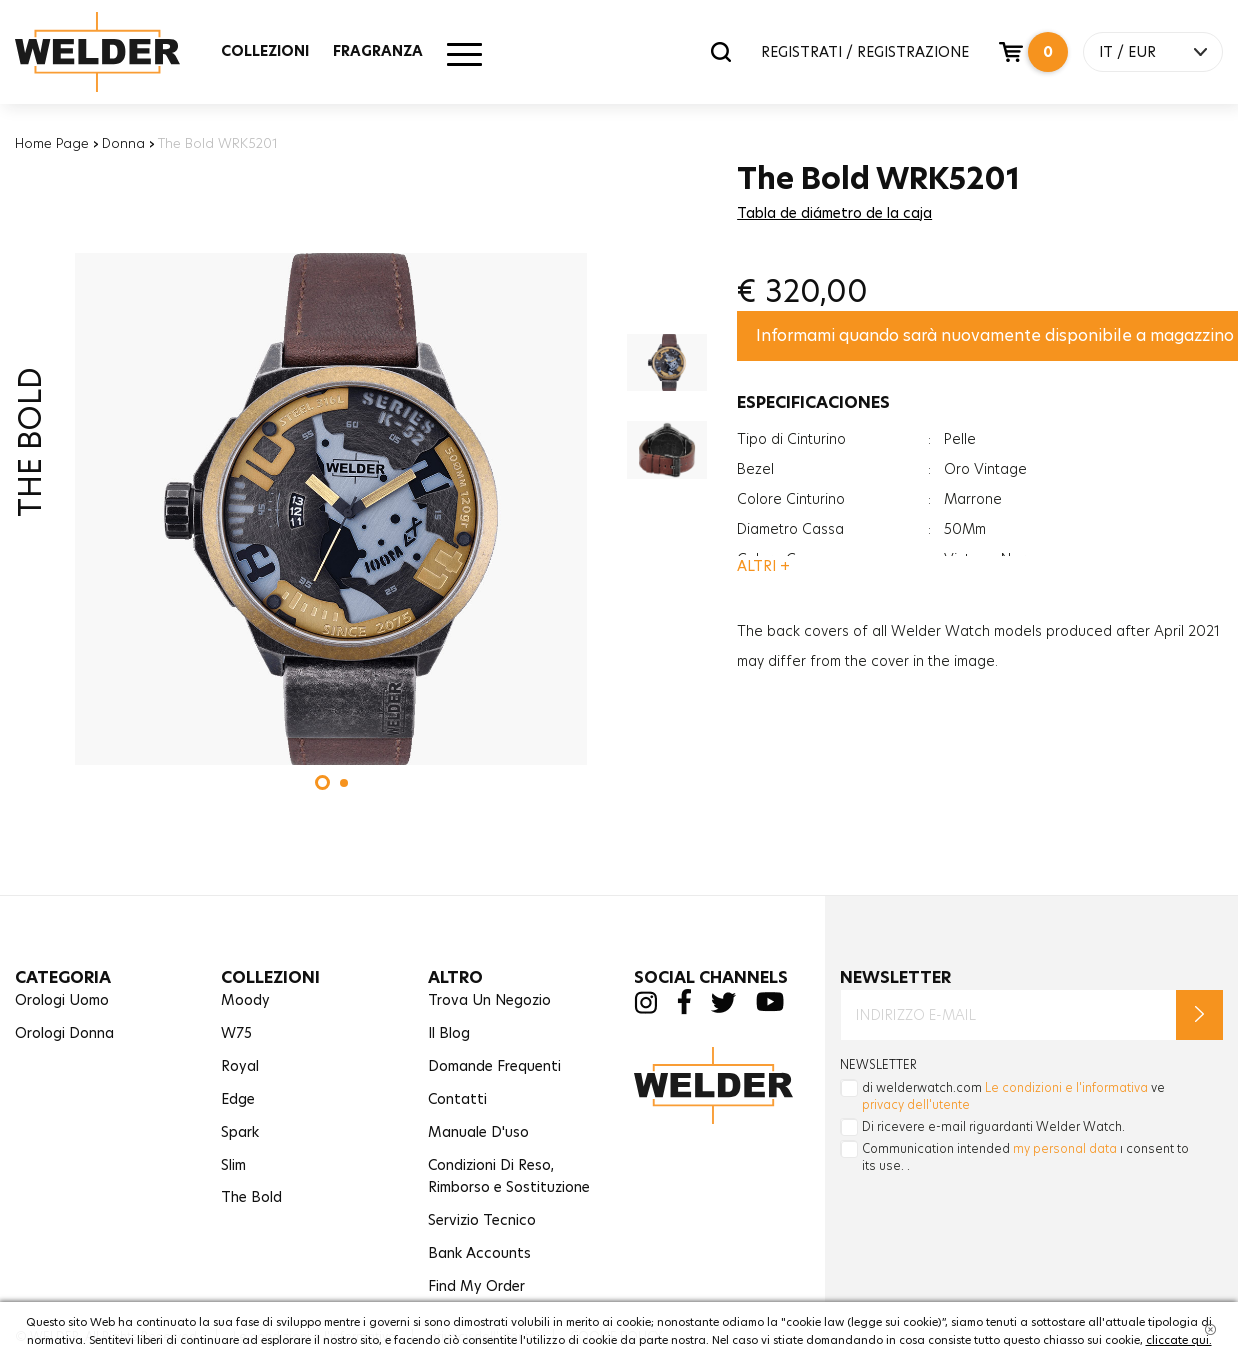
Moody (245, 1000)
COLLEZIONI (265, 51)
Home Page (52, 143)
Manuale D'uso (478, 1132)
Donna (123, 143)
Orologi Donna (64, 1033)
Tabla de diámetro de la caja (834, 213)
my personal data (1065, 1148)
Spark (240, 1132)
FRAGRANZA (378, 51)
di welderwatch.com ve (1013, 1096)
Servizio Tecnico (482, 1220)
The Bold (251, 1197)
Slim (233, 1165)
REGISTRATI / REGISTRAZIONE (865, 52)
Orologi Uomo (62, 1000)
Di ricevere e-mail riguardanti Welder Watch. (993, 1126)
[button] (322, 782)
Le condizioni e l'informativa (1066, 1087)
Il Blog (449, 1033)
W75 (236, 1033)
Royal (240, 1066)
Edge (238, 1099)
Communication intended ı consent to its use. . (1025, 1157)
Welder (117, 52)
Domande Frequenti (494, 1066)
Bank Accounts (479, 1253)
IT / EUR (1127, 52)
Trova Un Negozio (489, 1000)
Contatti (457, 1099)
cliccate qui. (1179, 1340)
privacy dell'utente (916, 1104)
